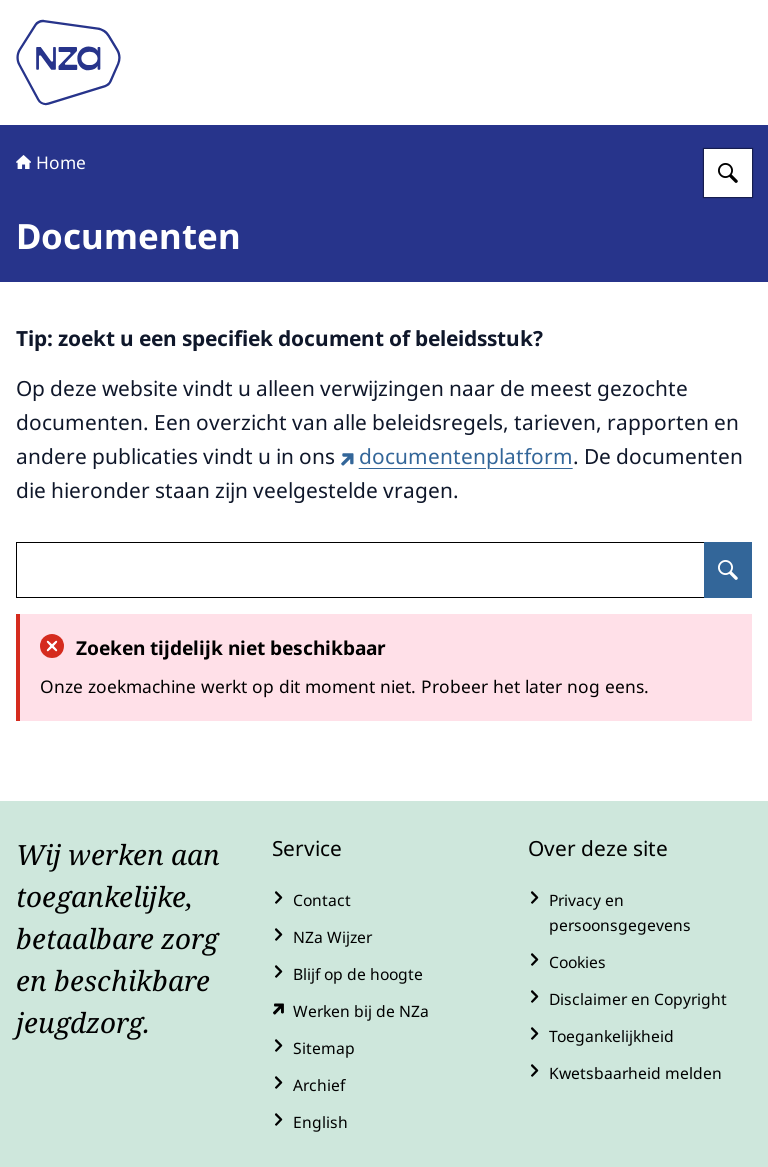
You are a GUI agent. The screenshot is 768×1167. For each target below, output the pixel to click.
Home (51, 162)
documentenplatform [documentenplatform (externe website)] (456, 456)
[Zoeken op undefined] (728, 570)
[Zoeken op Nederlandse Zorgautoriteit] (728, 173)
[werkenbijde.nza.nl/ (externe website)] (384, 1011)
